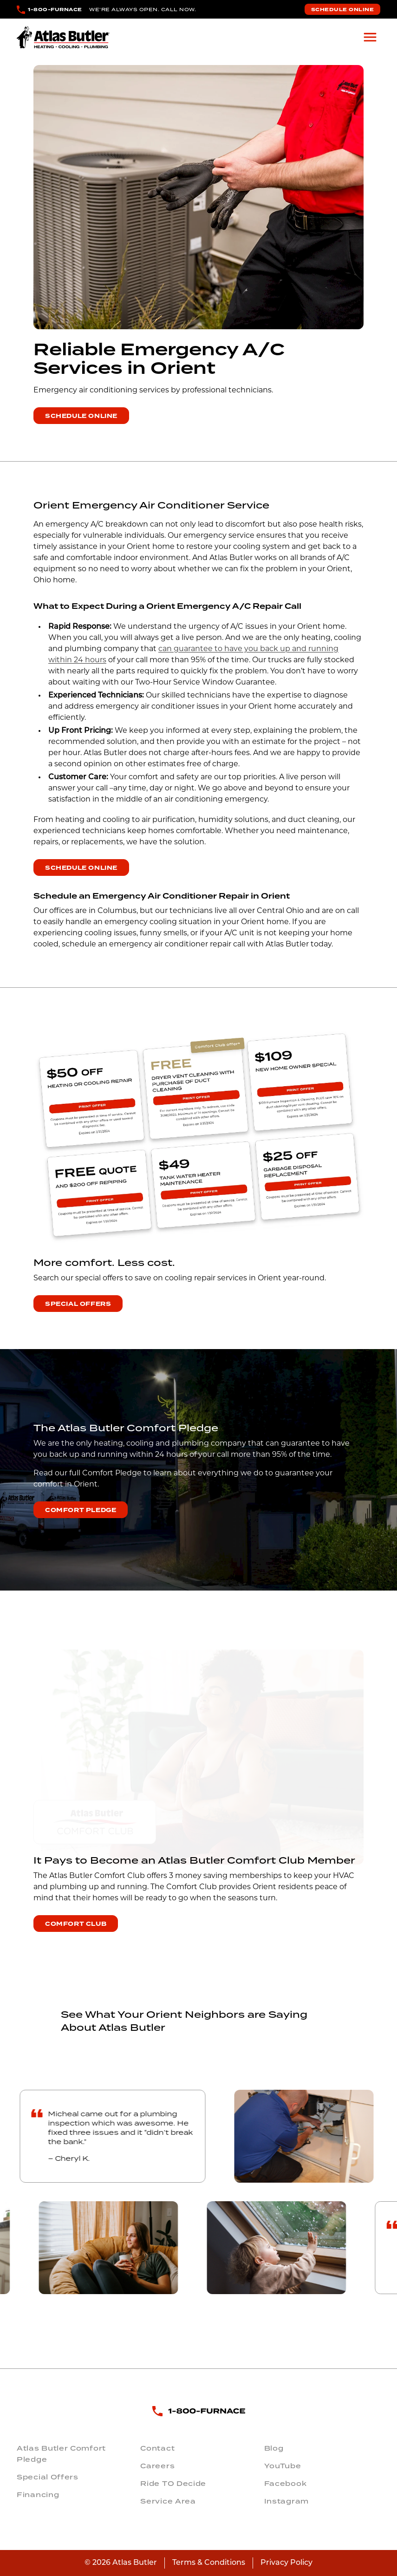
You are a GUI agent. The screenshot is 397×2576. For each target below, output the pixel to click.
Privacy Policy (286, 2563)
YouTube (282, 2466)
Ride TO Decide (173, 2483)
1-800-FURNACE (55, 9)
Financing (38, 2494)
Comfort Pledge (80, 1510)
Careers (157, 2466)
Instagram (286, 2501)
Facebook (285, 2483)
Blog (274, 2448)
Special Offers (78, 1304)
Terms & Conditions (208, 2563)
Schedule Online (342, 9)
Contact (157, 2448)
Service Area (167, 2501)
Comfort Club (75, 1924)
